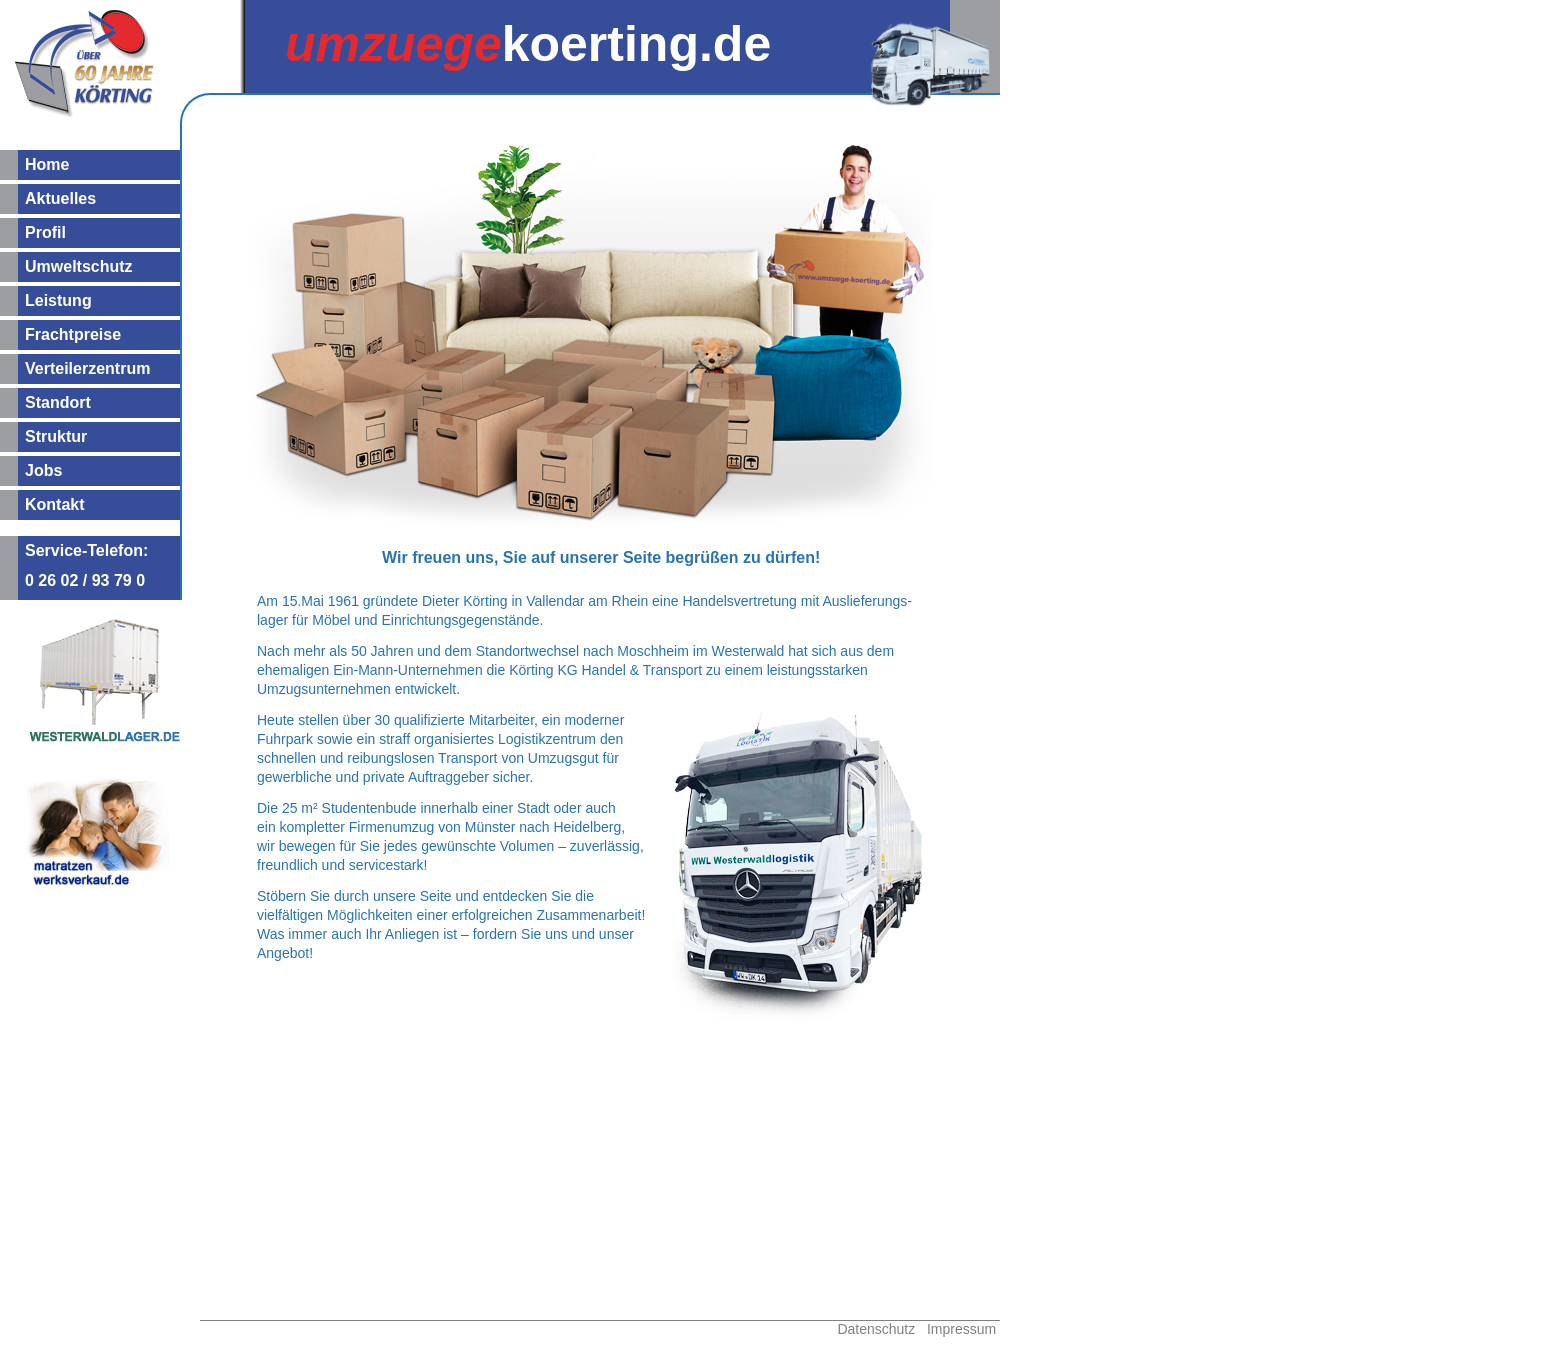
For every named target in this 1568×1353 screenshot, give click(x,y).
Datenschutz (876, 1329)
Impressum (961, 1329)
